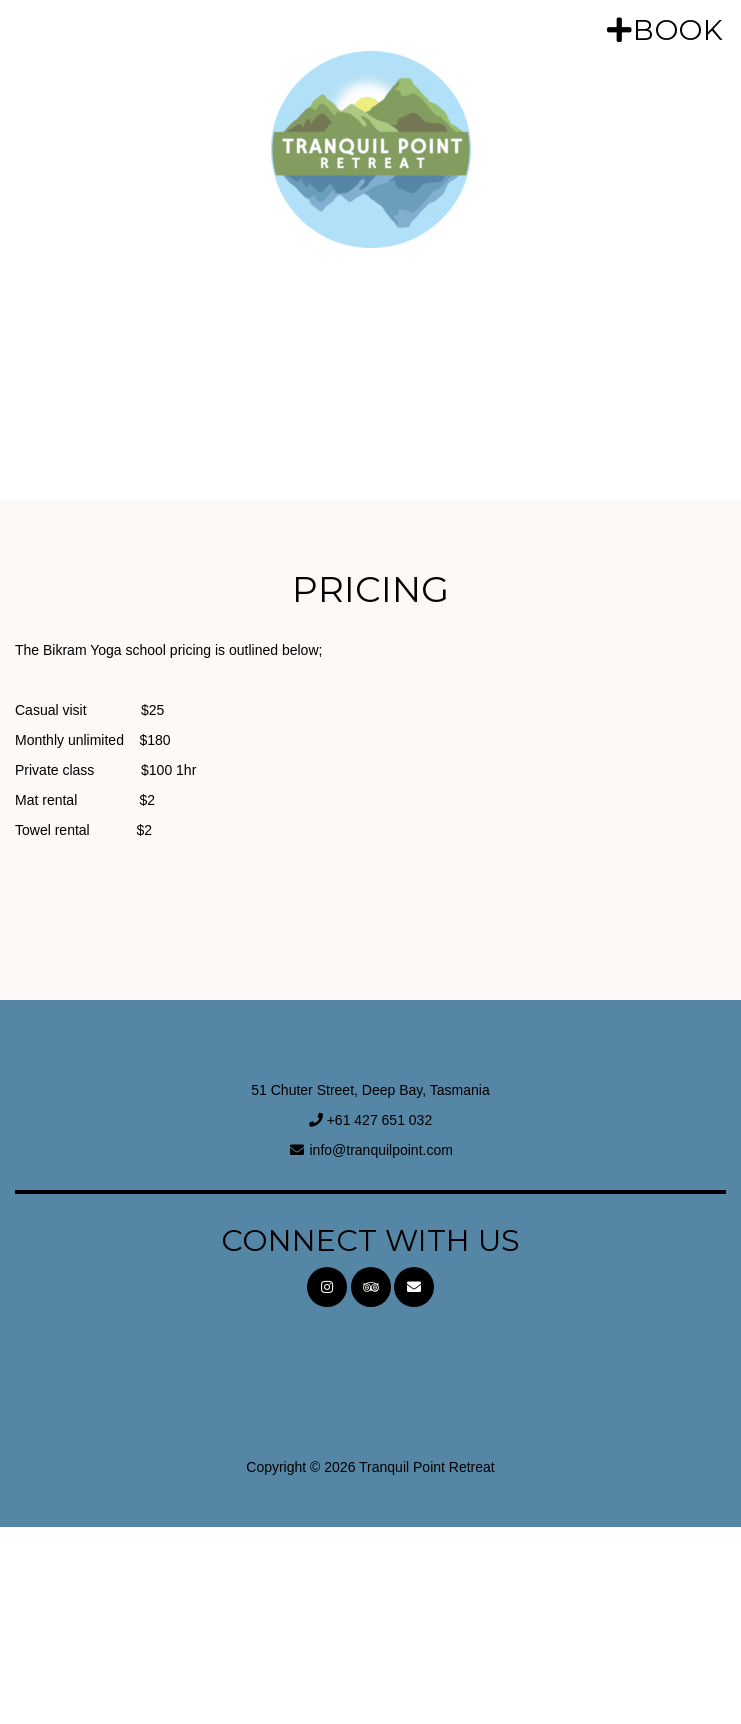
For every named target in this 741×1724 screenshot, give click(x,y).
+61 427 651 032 (380, 1120)
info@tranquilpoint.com (380, 1150)
